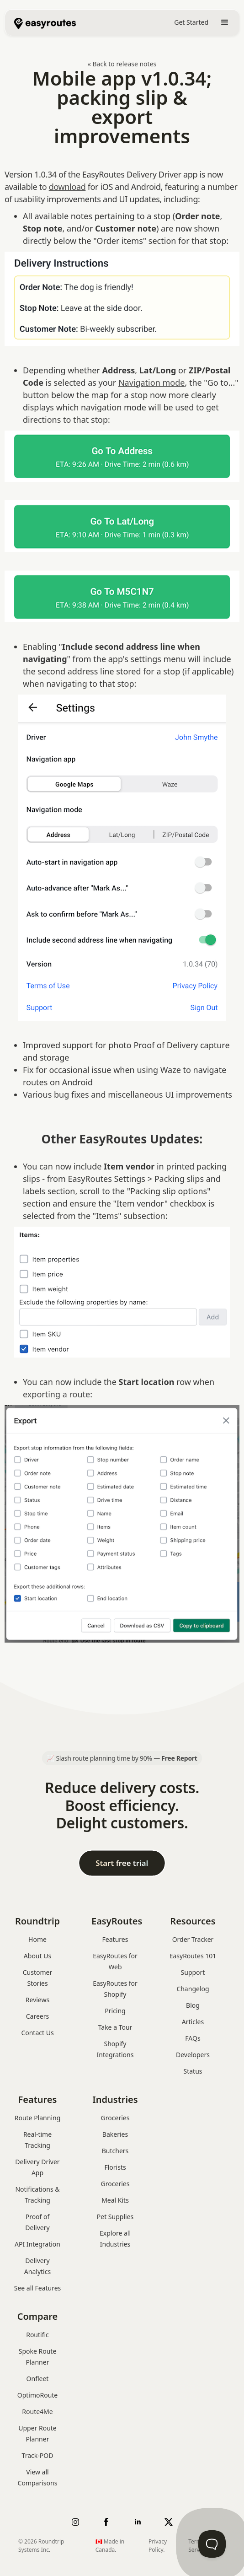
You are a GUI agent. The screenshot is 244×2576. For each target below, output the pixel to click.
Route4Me (37, 2411)
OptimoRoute (37, 2395)
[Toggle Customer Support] (212, 2544)
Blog (193, 2005)
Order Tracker (193, 1939)
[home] (40, 22)
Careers (37, 2016)
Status (192, 2071)
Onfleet (38, 2378)
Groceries (115, 2117)
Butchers (115, 2150)
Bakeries (115, 2134)
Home (37, 1939)
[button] (224, 22)
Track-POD (37, 2455)
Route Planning (38, 2117)
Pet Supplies (115, 2216)
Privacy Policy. (158, 2546)
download (67, 186)
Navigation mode (151, 382)
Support (193, 1972)
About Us (37, 1955)
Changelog (192, 1988)
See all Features (37, 2288)
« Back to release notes (122, 63)
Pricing (115, 2010)
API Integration (37, 2244)
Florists (115, 2167)
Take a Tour (115, 2027)
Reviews (37, 1999)
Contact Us (37, 2032)
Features (115, 1939)
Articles (193, 2021)
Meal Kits (115, 2200)
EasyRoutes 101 (193, 1955)
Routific (37, 2334)
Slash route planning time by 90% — (126, 1758)
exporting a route (56, 1394)
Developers (193, 2054)
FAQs (192, 2038)
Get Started (191, 22)
